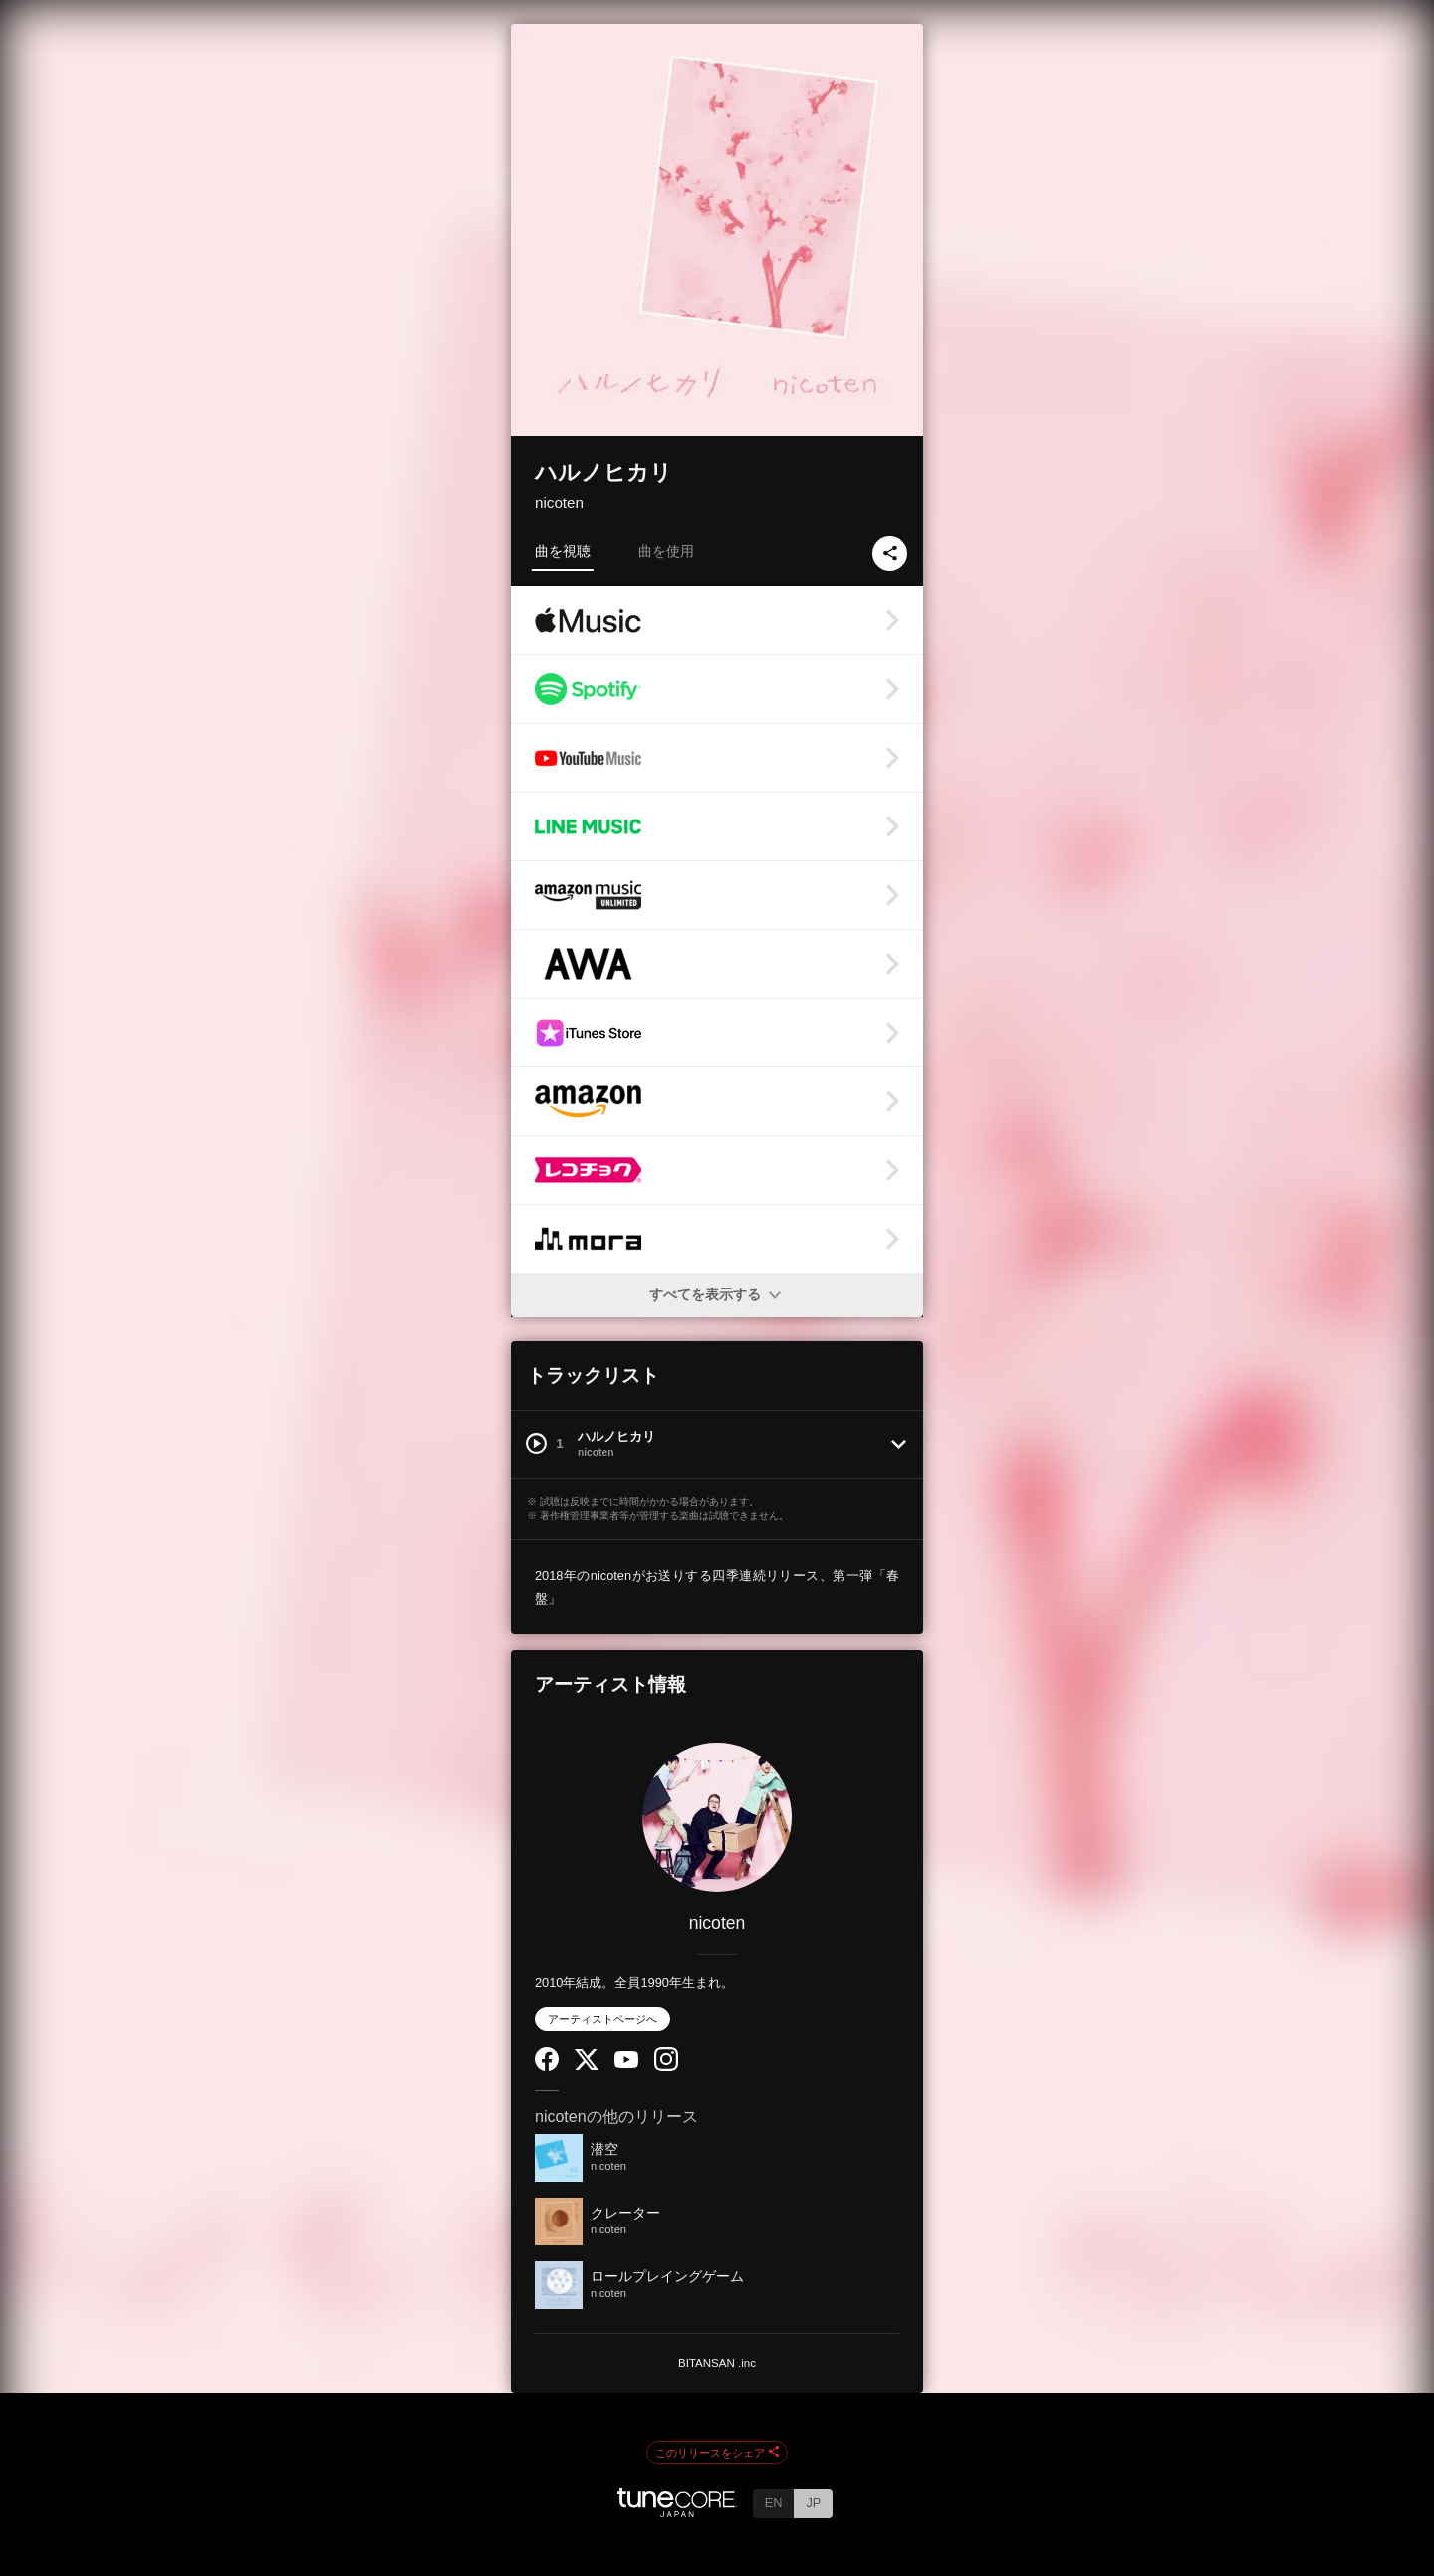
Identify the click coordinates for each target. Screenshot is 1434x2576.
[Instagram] (666, 2066)
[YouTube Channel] (626, 2063)
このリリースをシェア (717, 2453)
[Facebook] (547, 2066)
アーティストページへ (602, 2019)
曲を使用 (666, 551)
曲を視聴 (563, 551)
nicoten (559, 502)
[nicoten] (717, 1817)
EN (774, 2502)
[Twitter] (586, 2065)
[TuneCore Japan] (677, 2511)
